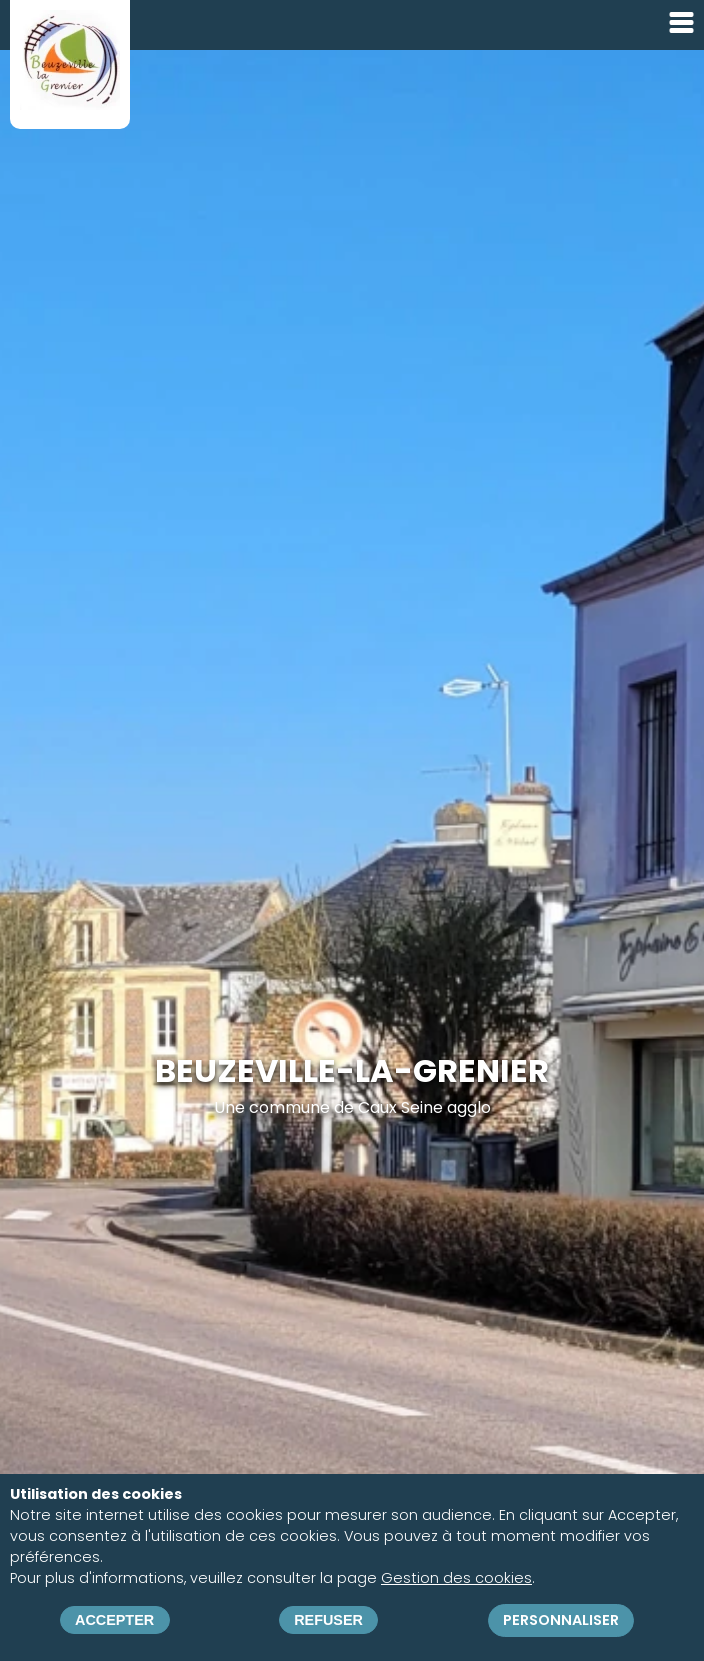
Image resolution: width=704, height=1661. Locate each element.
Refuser (328, 1620)
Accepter (114, 1620)
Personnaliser (561, 1620)
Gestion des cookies (456, 1578)
